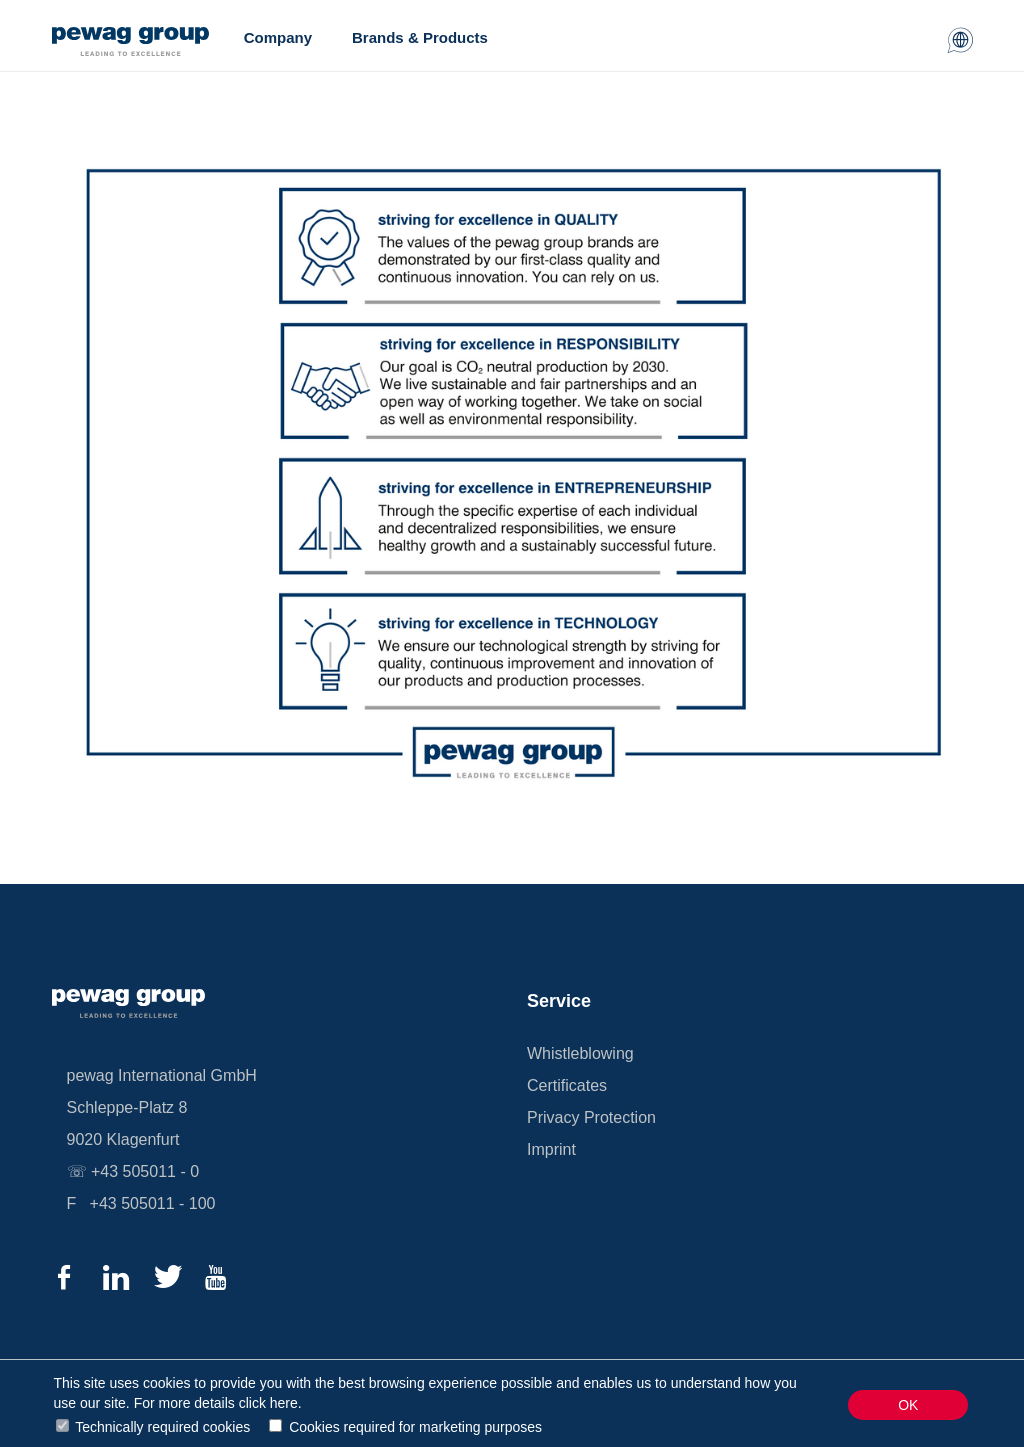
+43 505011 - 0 (145, 1171)
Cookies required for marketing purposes (415, 1427)
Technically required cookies (162, 1427)
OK (908, 1405)
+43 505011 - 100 (153, 1203)
